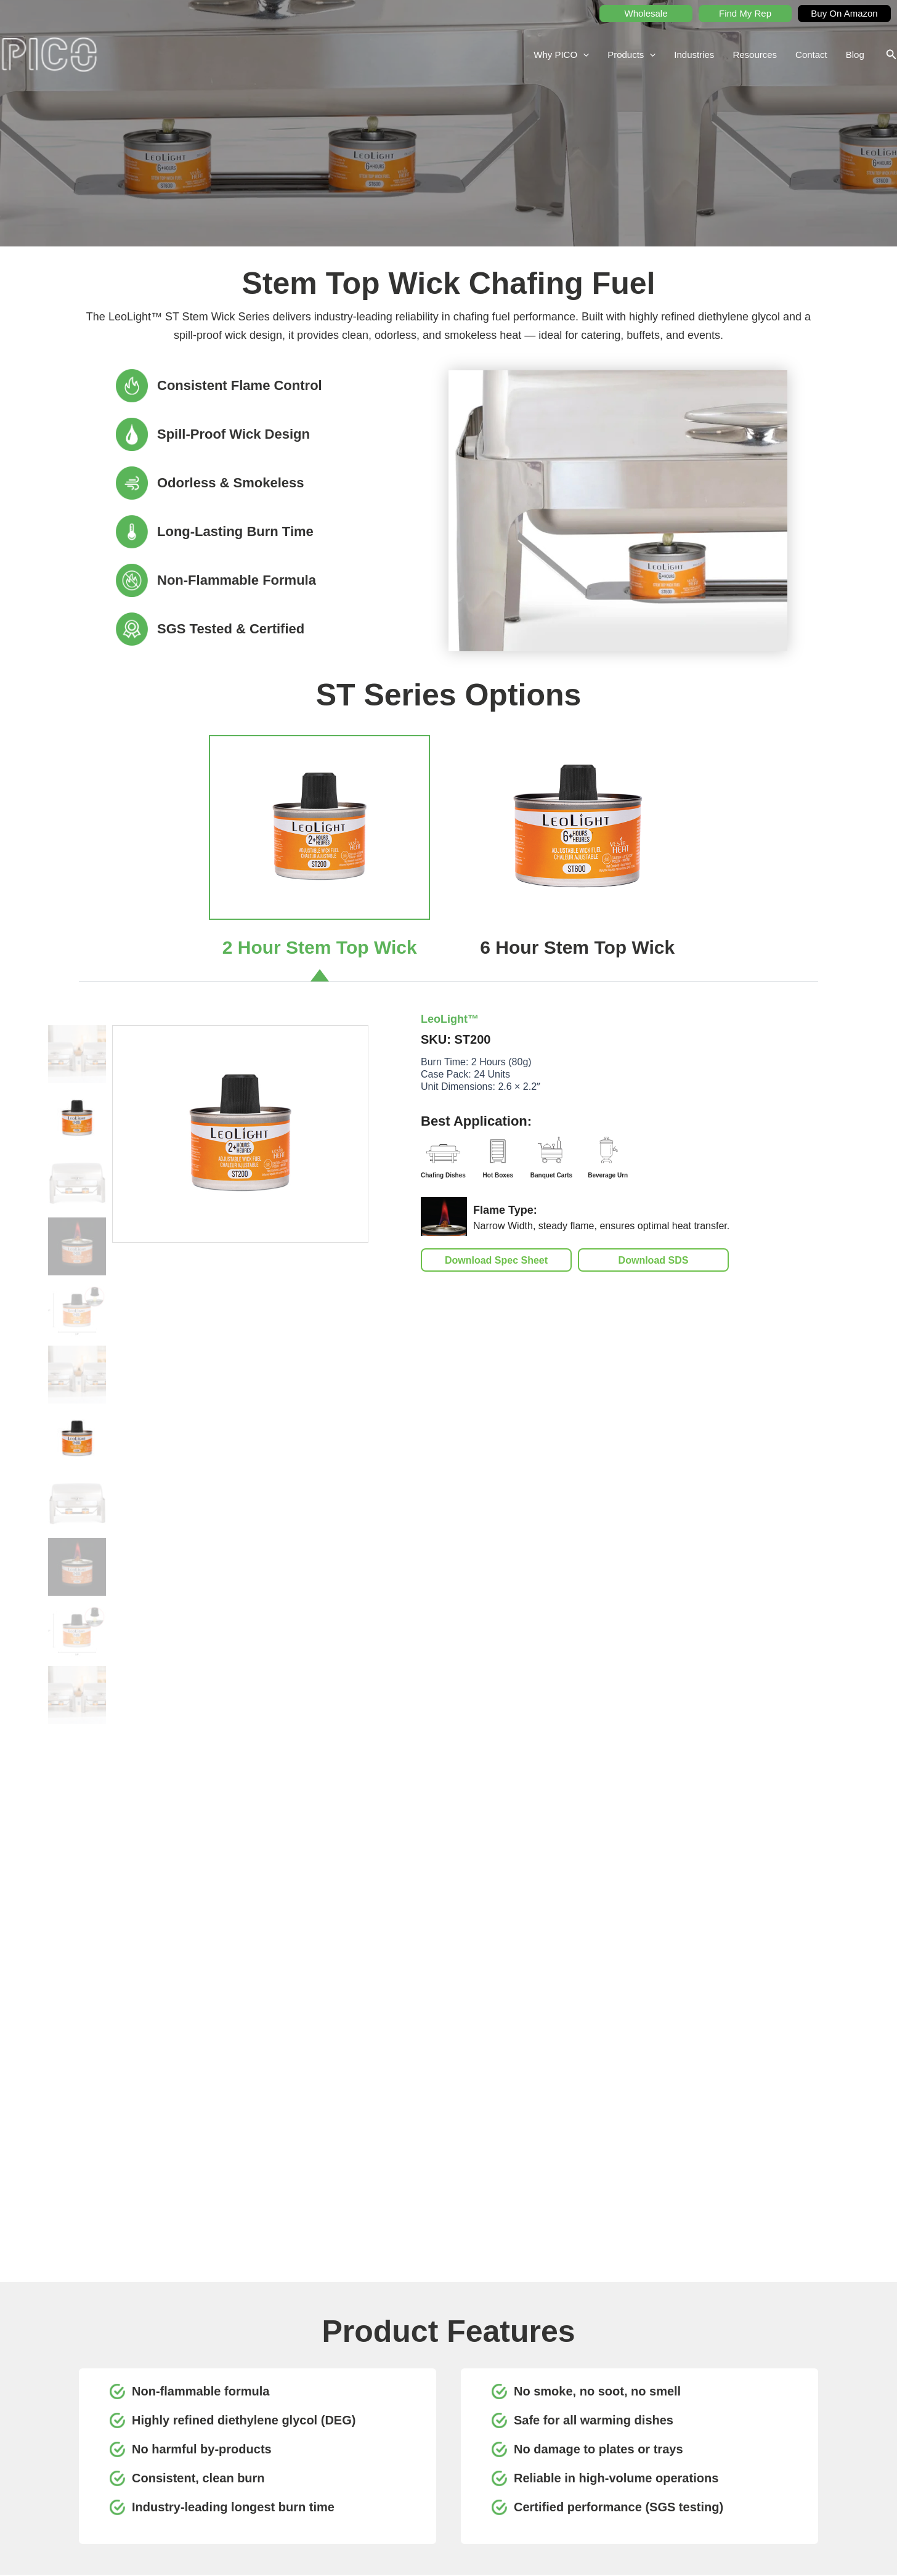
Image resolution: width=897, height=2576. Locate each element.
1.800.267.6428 (121, 2439)
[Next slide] (848, 2169)
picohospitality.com (127, 2470)
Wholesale (645, 13)
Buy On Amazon (844, 13)
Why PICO (561, 55)
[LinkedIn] (256, 2460)
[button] (891, 55)
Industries (694, 54)
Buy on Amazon (751, 2432)
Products (631, 55)
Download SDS (654, 1260)
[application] (583, 55)
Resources (755, 54)
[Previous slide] (49, 2169)
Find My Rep (745, 13)
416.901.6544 (180, 2439)
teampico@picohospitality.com (147, 2455)
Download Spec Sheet (496, 1260)
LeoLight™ (450, 1019)
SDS (617, 2397)
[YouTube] (283, 2460)
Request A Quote (753, 2397)
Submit (774, 2321)
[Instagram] (337, 2460)
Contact (811, 54)
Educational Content (645, 2450)
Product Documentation (651, 2432)
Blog (855, 54)
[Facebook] (310, 2460)
